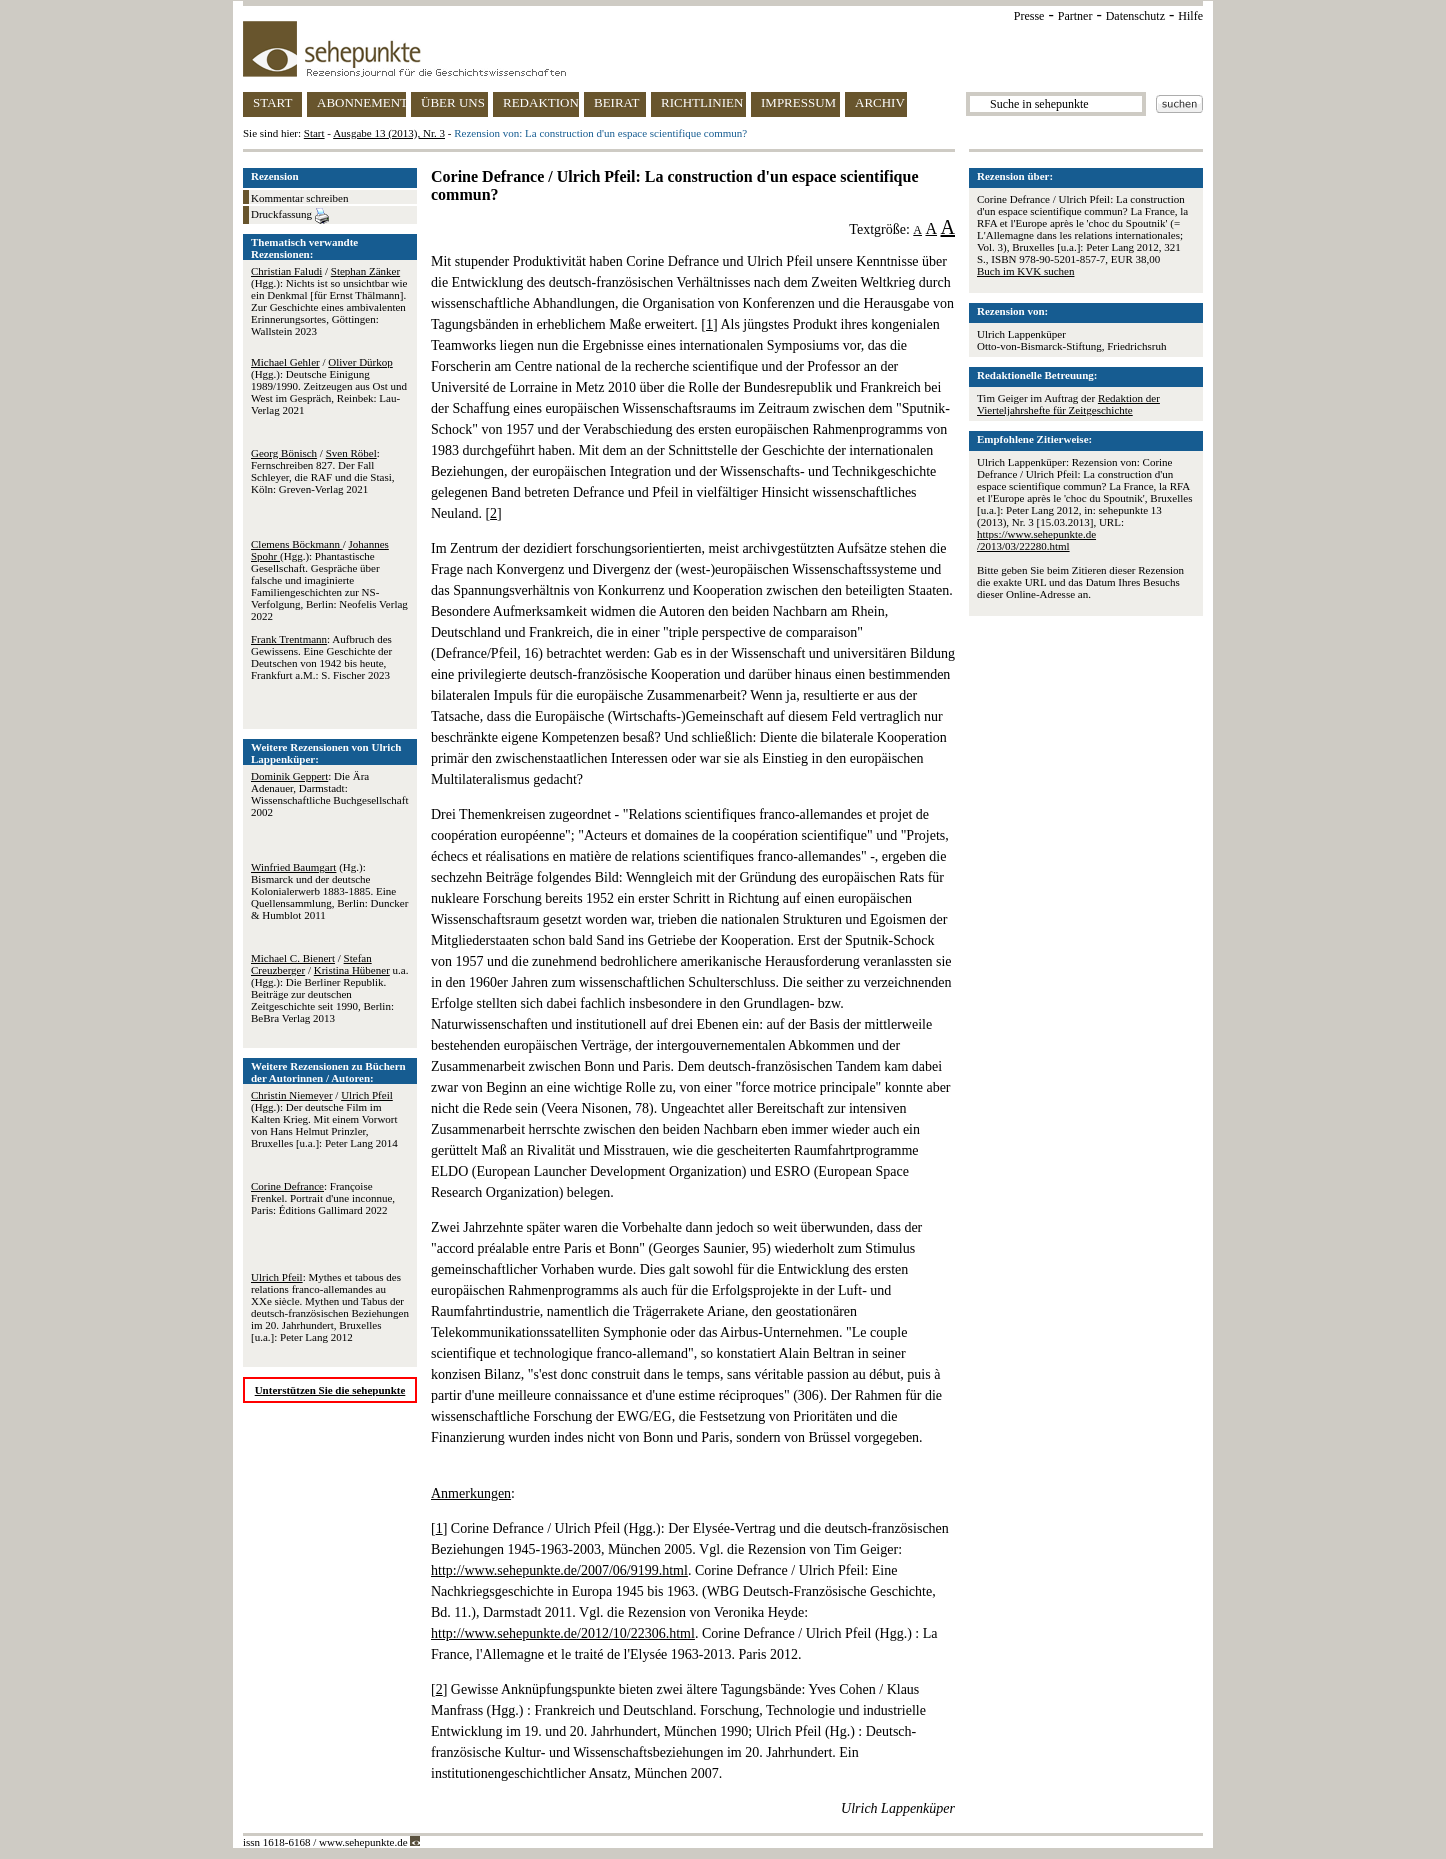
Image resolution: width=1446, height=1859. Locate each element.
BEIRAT (617, 102)
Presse (1029, 16)
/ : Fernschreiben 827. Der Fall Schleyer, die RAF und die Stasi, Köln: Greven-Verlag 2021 (322, 471)
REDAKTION (541, 102)
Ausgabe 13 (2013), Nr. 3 (389, 133)
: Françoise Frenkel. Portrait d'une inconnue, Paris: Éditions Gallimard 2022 (323, 1198)
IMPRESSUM (798, 102)
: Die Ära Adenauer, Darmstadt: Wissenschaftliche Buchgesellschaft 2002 (329, 794)
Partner (1075, 16)
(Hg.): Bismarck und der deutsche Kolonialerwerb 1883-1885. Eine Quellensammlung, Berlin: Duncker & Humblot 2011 (329, 891)
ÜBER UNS (453, 102)
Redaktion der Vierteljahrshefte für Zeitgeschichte (1068, 404)
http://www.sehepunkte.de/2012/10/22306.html (563, 1633)
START (272, 102)
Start (314, 133)
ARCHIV (880, 102)
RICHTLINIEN (702, 102)
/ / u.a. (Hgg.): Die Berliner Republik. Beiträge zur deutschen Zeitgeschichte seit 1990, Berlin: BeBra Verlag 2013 (329, 988)
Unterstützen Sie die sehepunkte (330, 1390)
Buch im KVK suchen (1025, 271)
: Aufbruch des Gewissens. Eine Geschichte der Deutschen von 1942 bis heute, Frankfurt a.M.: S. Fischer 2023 (321, 657)
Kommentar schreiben (299, 198)
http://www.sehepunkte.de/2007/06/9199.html (559, 1570)
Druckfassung (290, 216)
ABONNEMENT (361, 102)
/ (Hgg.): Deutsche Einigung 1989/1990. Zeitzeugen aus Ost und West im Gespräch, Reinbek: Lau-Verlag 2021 (329, 386)
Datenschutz (1135, 16)
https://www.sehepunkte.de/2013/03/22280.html (1036, 540)
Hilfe (1190, 16)
